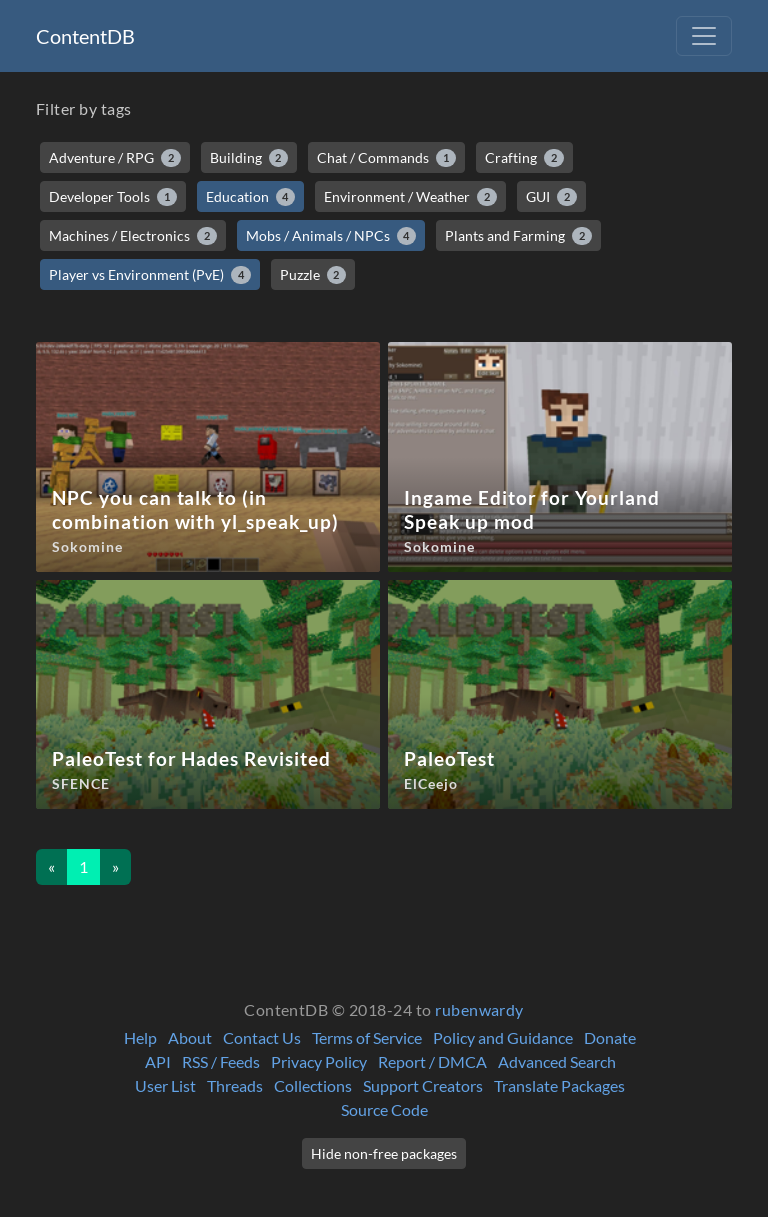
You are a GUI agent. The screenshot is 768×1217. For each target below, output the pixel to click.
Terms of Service (367, 1037)
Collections (313, 1085)
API (158, 1061)
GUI (551, 197)
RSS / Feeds (221, 1061)
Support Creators (423, 1085)
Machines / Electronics (133, 236)
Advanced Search (557, 1061)
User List (165, 1085)
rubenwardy (479, 1009)
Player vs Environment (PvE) (150, 275)
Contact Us (262, 1037)
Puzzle (313, 275)
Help (140, 1037)
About (190, 1037)
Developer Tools (113, 197)
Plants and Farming (518, 236)
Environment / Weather (410, 197)
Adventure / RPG (115, 158)
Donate (610, 1037)
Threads (235, 1085)
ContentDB (85, 36)
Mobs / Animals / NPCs (331, 236)
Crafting (524, 158)
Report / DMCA (432, 1061)
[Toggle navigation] (704, 36)
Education (251, 197)
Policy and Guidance (503, 1037)
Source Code (384, 1109)
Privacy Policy (319, 1061)
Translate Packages (559, 1085)
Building (249, 158)
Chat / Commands (386, 158)
